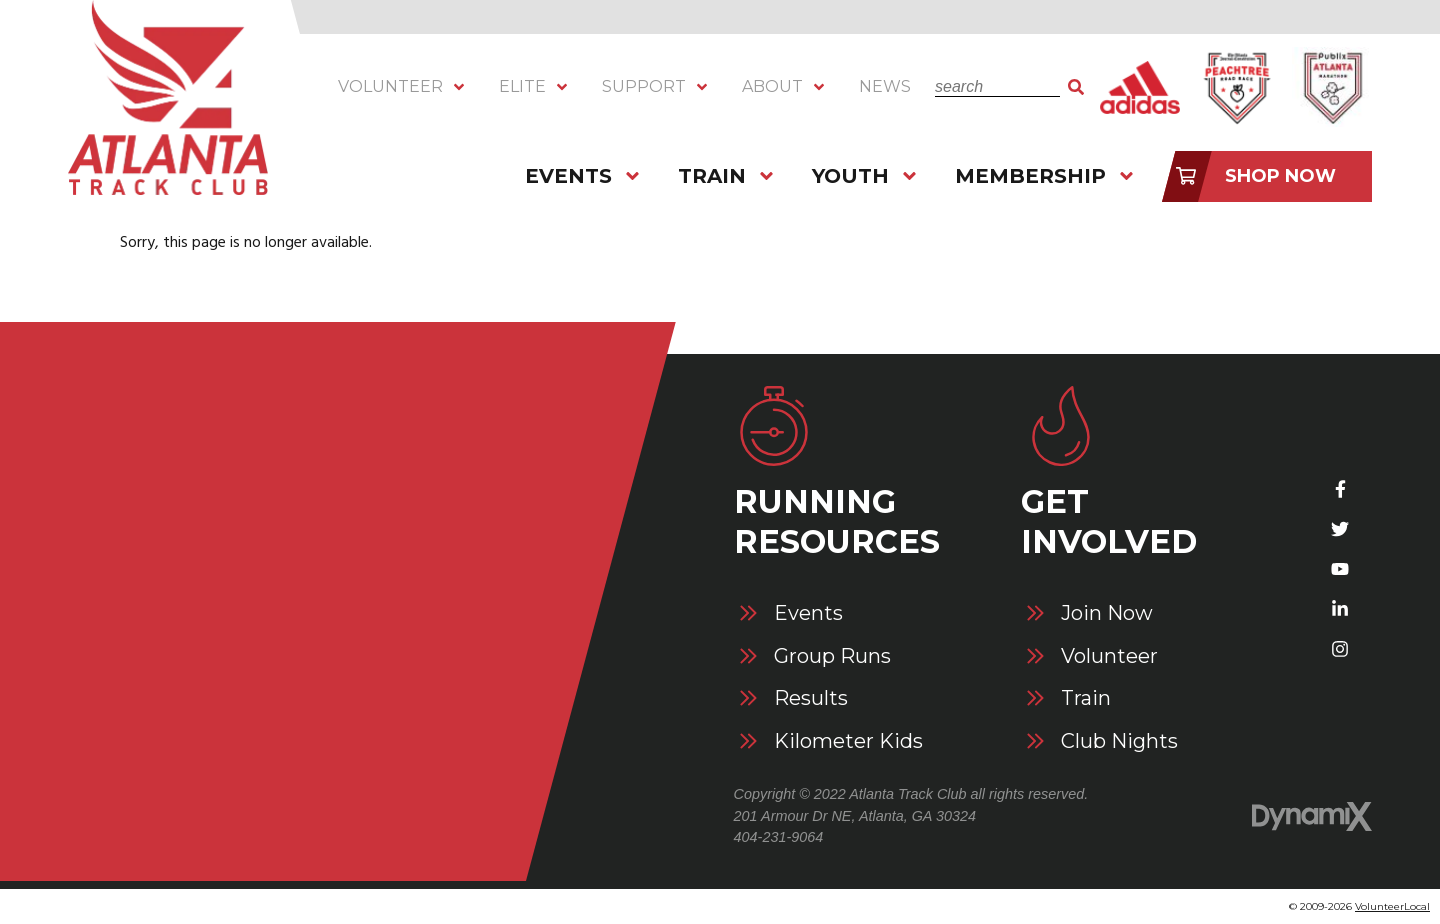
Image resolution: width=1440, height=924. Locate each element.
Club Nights (1119, 741)
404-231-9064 (779, 837)
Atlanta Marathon (1332, 87)
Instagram (1340, 649)
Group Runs (832, 656)
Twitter (1340, 529)
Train (1086, 698)
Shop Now (1280, 176)
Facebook (1340, 489)
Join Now (1107, 613)
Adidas (1140, 87)
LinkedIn (1340, 609)
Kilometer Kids (848, 741)
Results (811, 698)
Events (808, 613)
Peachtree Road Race (1236, 87)
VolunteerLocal (1392, 906)
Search (1076, 87)
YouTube (1340, 569)
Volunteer (1109, 656)
